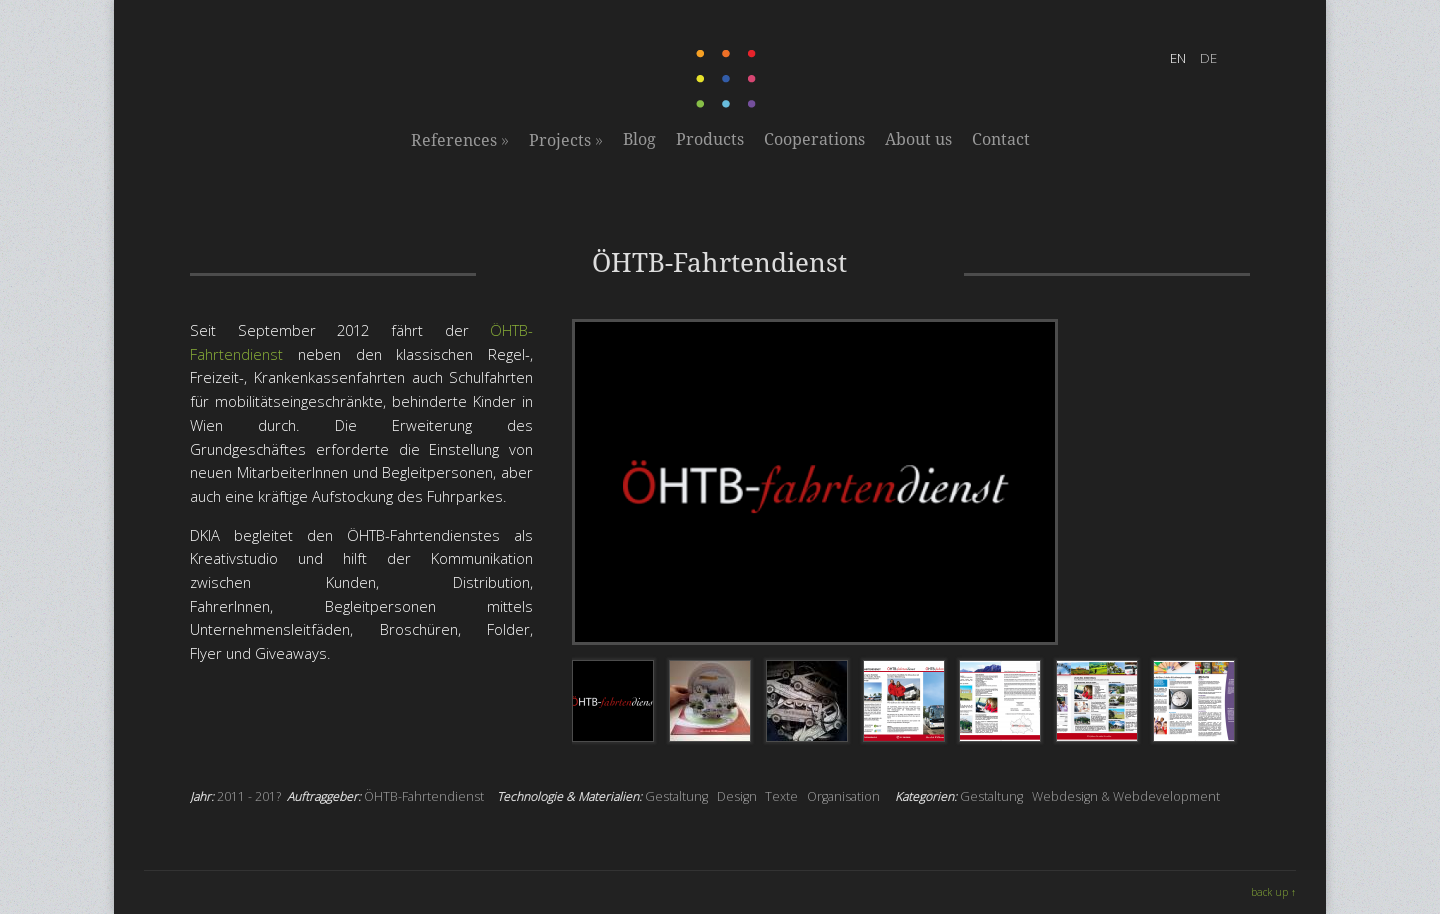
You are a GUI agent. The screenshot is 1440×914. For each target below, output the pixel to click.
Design (737, 796)
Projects (566, 140)
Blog (639, 139)
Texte (781, 796)
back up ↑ (1273, 892)
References (460, 140)
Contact (1001, 139)
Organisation (843, 796)
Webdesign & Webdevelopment (1126, 796)
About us (918, 139)
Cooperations (814, 139)
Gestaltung (676, 796)
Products (710, 139)
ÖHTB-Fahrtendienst (424, 796)
